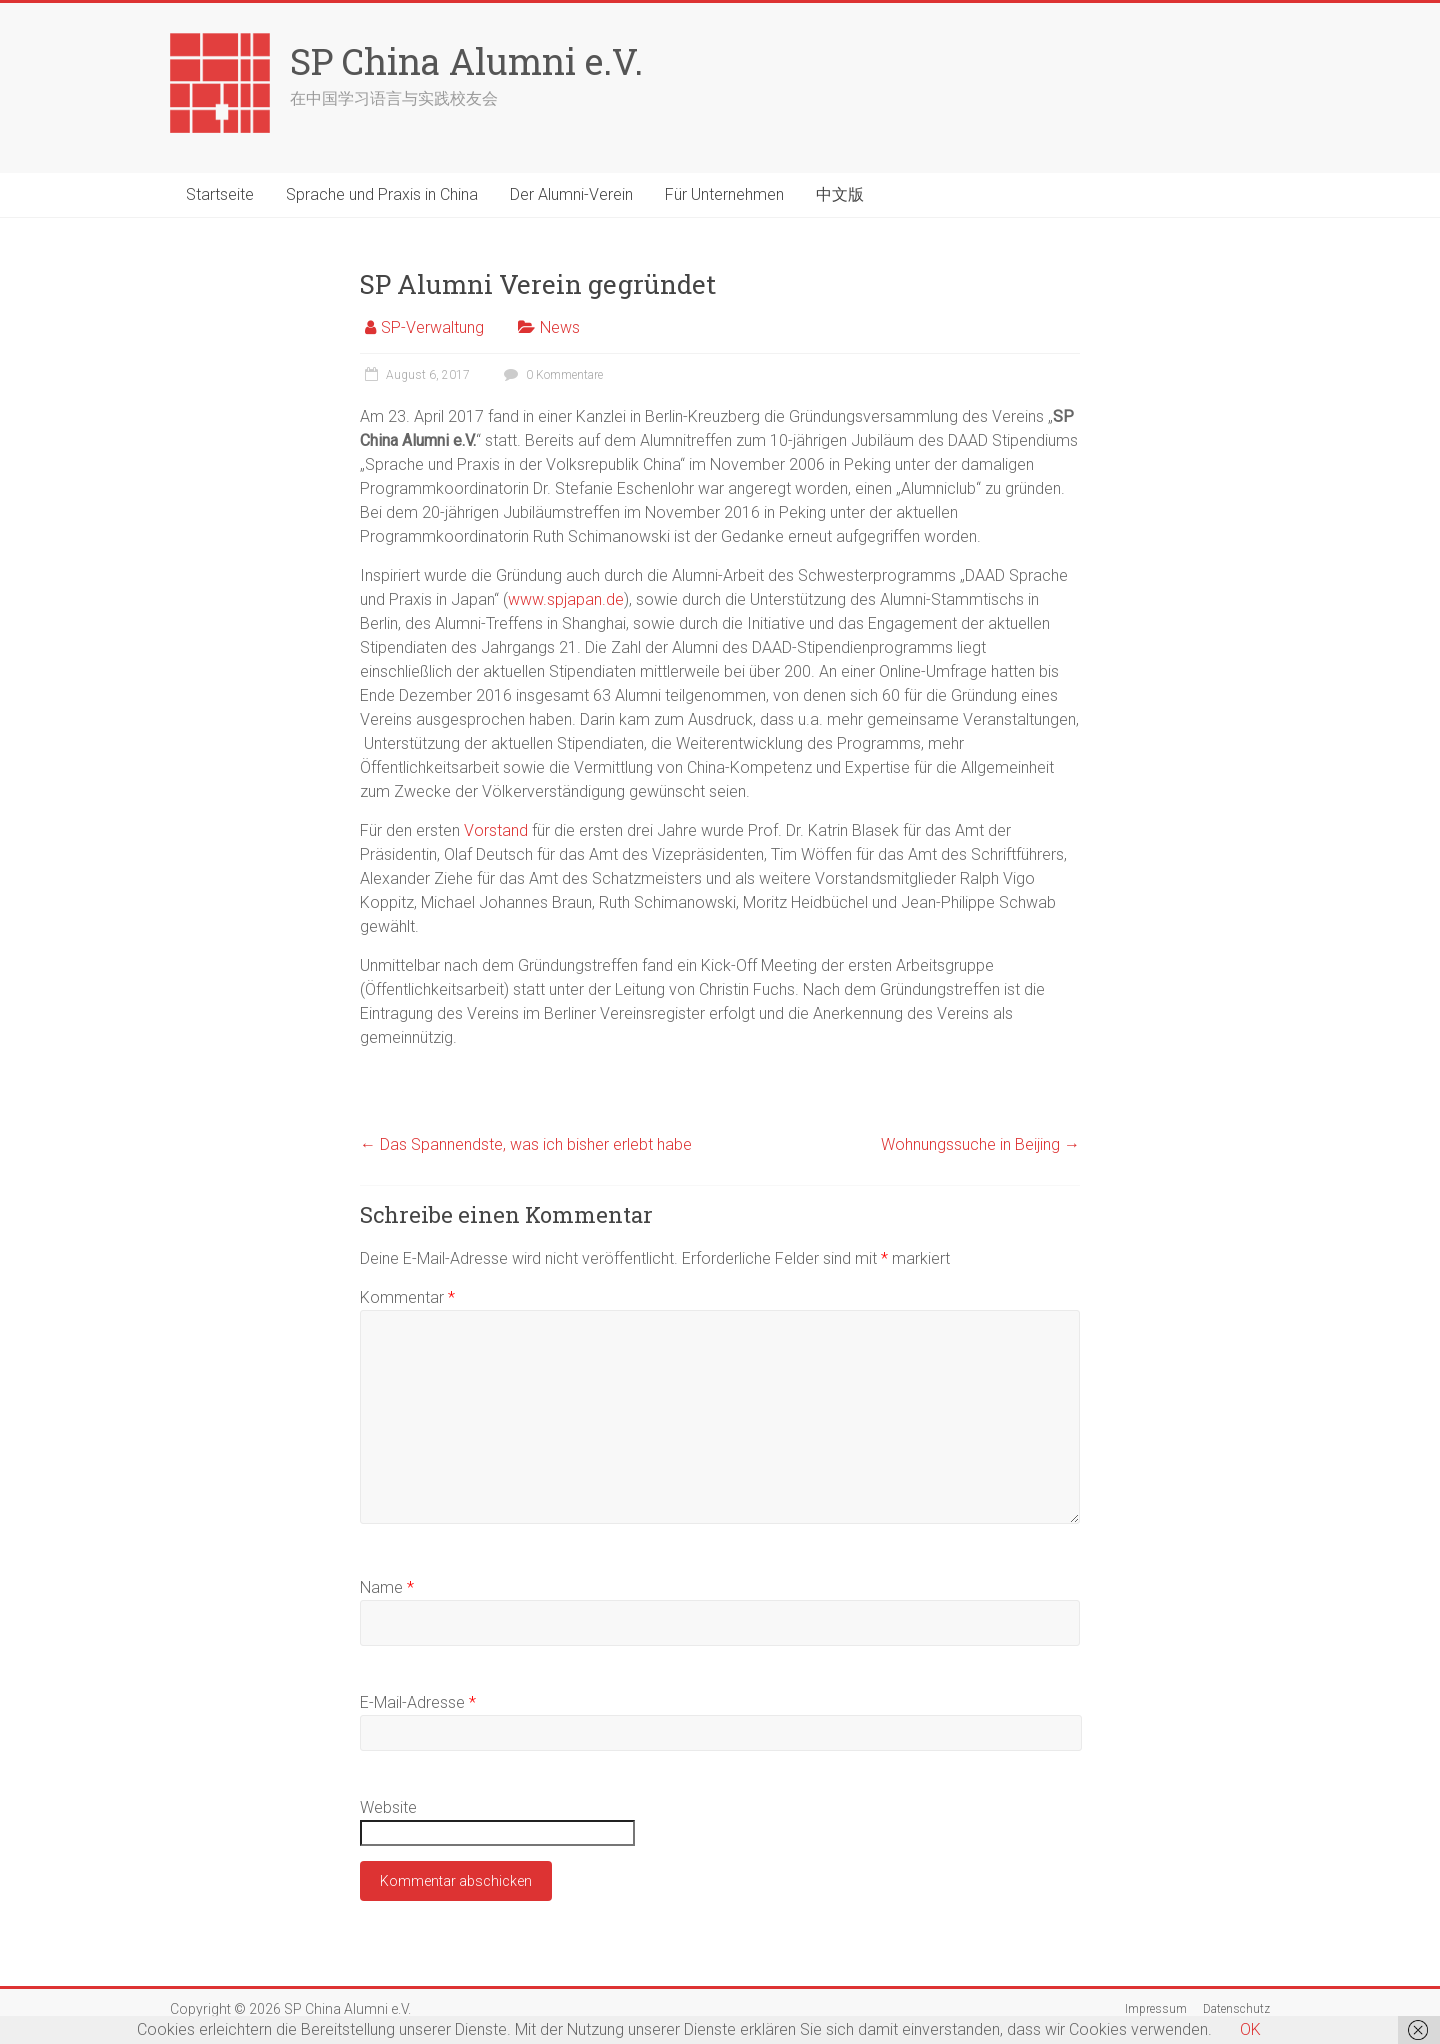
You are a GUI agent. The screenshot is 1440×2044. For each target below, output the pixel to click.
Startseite (220, 194)
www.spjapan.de (566, 599)
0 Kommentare (551, 375)
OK (1250, 2029)
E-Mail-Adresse (418, 1702)
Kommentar (407, 1297)
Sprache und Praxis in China (382, 194)
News (560, 327)
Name (387, 1587)
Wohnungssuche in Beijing (980, 1144)
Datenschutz (1236, 2009)
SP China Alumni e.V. (466, 61)
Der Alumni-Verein (571, 194)
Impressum (1156, 2009)
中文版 (840, 194)
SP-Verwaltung (432, 327)
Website (388, 1807)
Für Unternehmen (724, 194)
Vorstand (496, 830)
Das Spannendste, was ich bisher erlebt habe (526, 1144)
